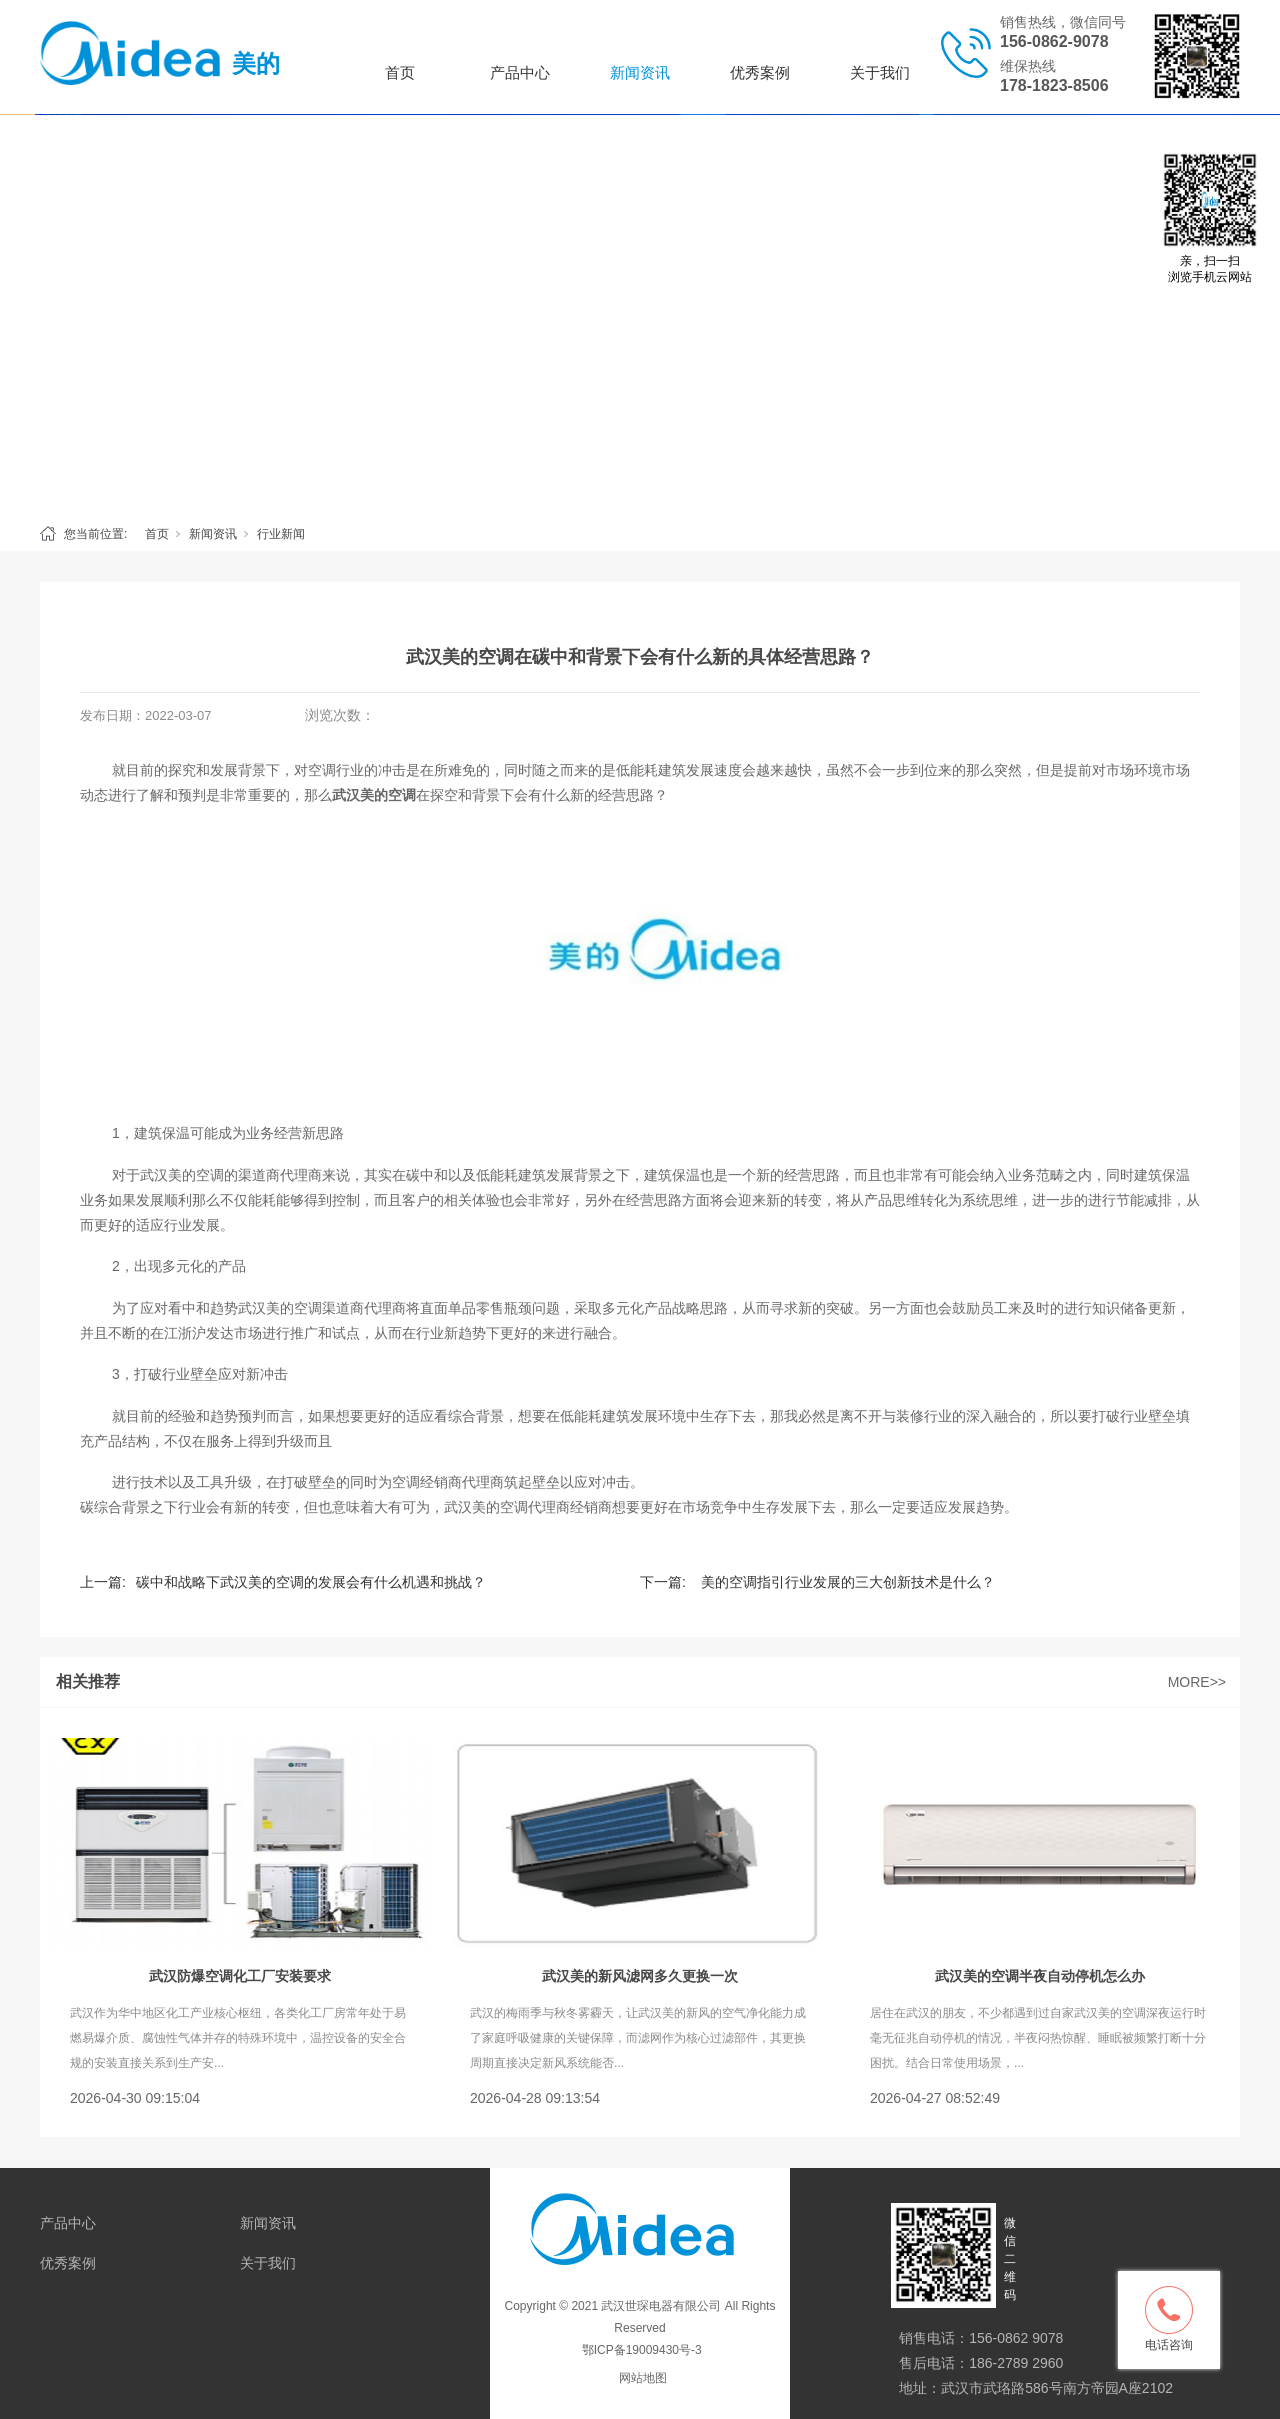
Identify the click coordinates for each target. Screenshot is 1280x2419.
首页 (400, 72)
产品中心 (520, 72)
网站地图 (643, 2378)
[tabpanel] (640, 314)
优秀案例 (760, 72)
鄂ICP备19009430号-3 (639, 2350)
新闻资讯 (640, 72)
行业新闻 (281, 534)
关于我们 (880, 72)
